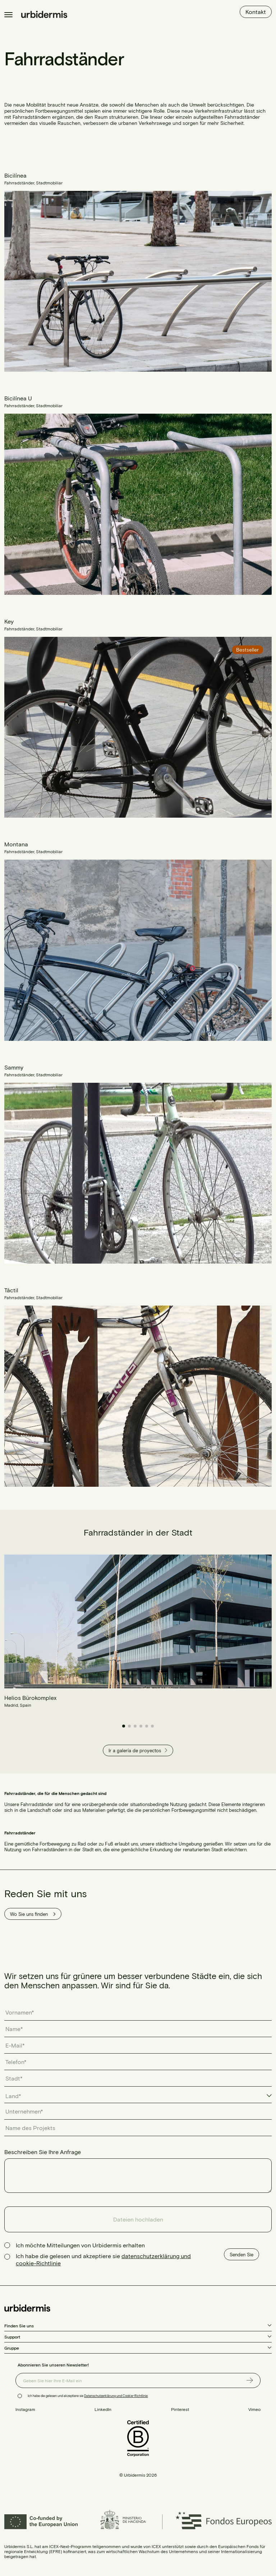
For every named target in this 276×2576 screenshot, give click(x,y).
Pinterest (180, 2409)
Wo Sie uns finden (33, 1914)
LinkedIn (103, 2409)
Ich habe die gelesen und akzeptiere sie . (88, 2396)
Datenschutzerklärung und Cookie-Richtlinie (116, 2396)
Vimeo (254, 2409)
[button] (123, 1726)
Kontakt (255, 11)
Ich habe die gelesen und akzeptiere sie (103, 2259)
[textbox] (16, 2096)
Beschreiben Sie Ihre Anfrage (42, 2151)
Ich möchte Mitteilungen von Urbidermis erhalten (80, 2245)
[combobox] (138, 2096)
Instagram (25, 2409)
